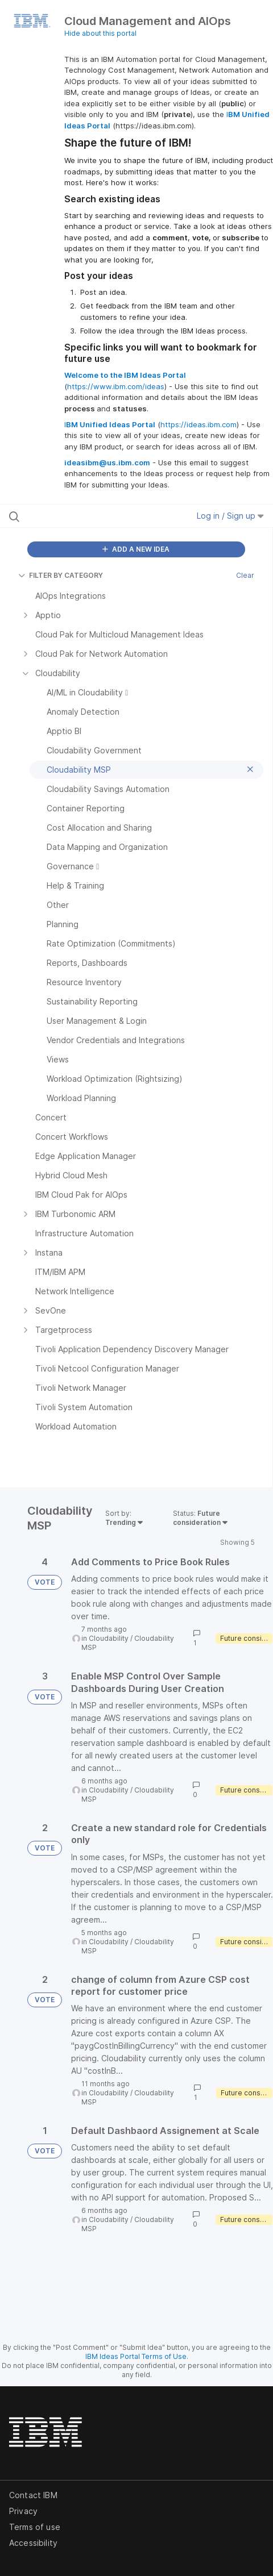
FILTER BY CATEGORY (60, 575)
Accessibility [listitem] (33, 2543)
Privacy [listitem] (23, 2511)
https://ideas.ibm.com (198, 424)
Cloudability (109, 1638)
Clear (245, 575)
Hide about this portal (100, 33)
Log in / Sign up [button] (230, 515)
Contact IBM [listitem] (33, 2495)
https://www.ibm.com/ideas (115, 386)
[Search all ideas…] (82, 516)
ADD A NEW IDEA (135, 549)
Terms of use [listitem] (34, 2527)
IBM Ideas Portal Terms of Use (136, 2356)
